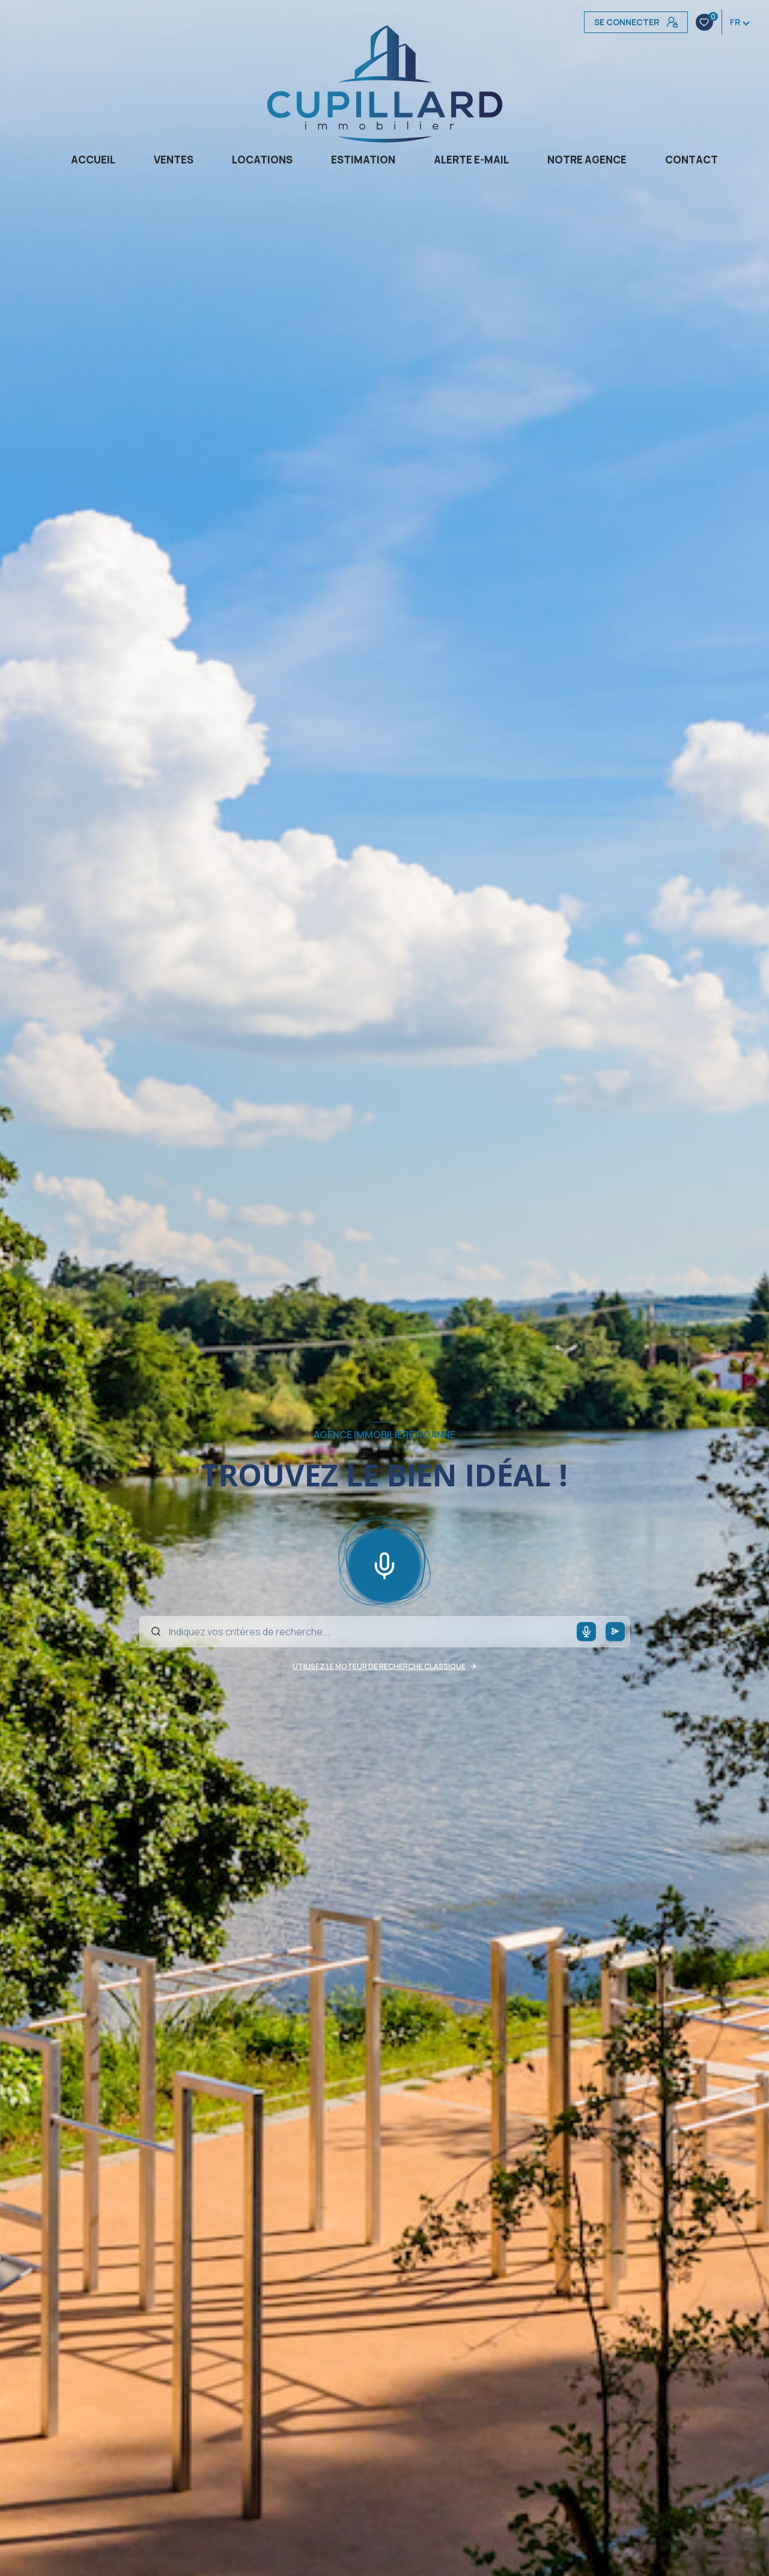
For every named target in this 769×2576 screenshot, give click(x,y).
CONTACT (691, 159)
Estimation (363, 159)
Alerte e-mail (471, 159)
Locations (262, 159)
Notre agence (587, 159)
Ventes (173, 159)
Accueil (93, 159)
